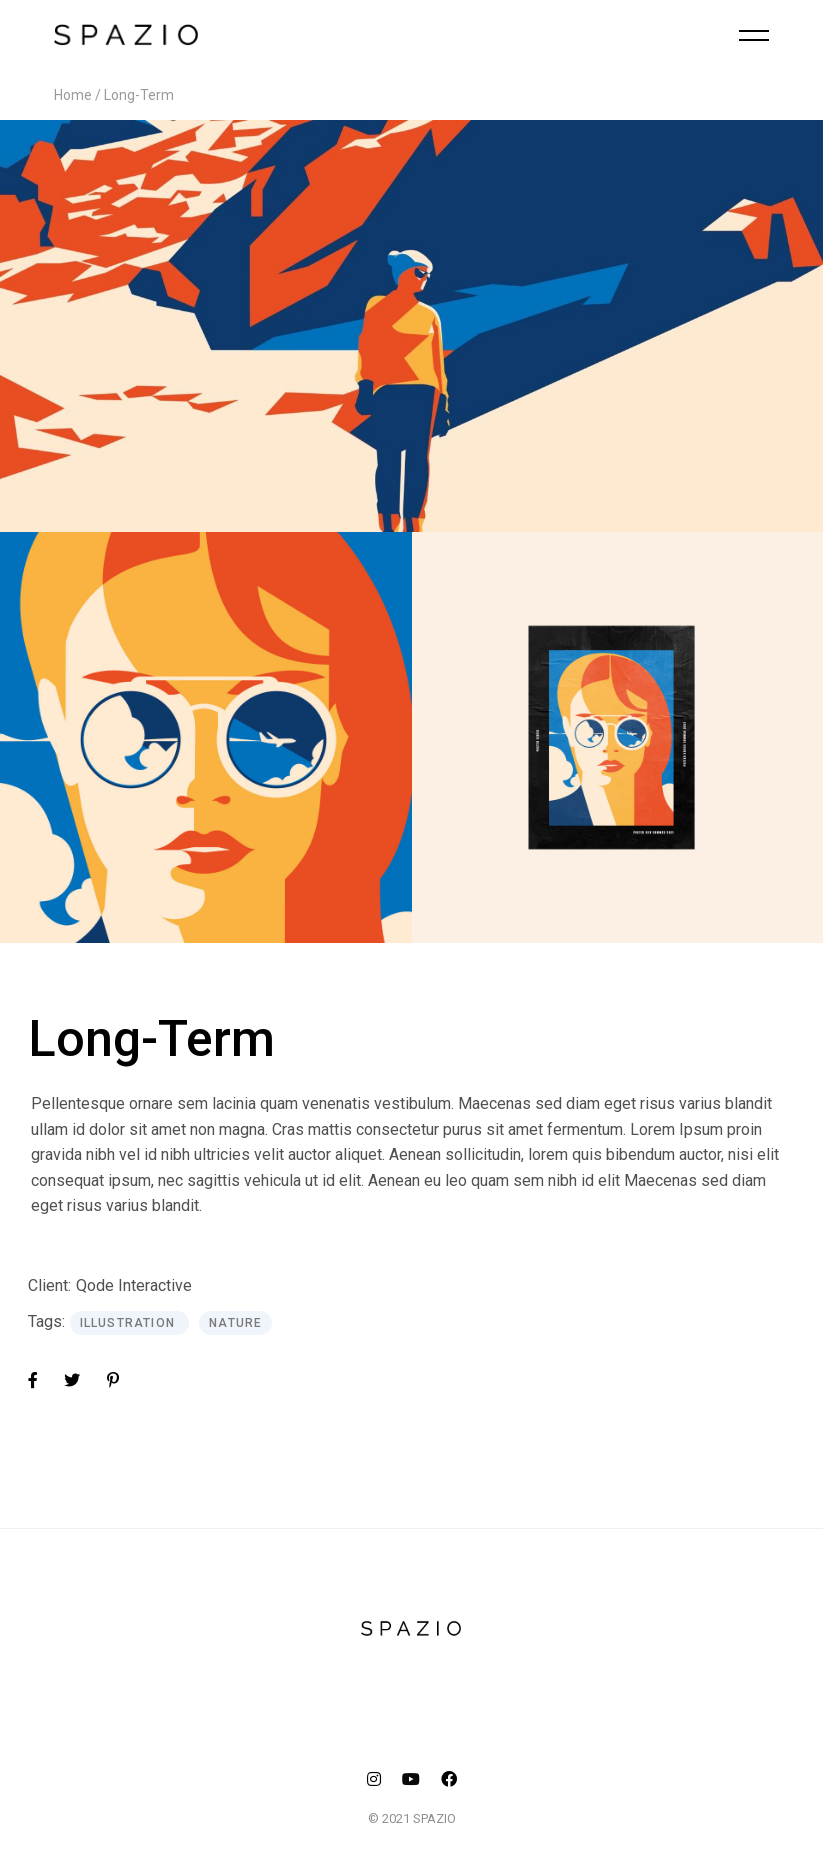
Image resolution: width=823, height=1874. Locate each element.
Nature (235, 1323)
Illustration (130, 1323)
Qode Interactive (134, 1285)
